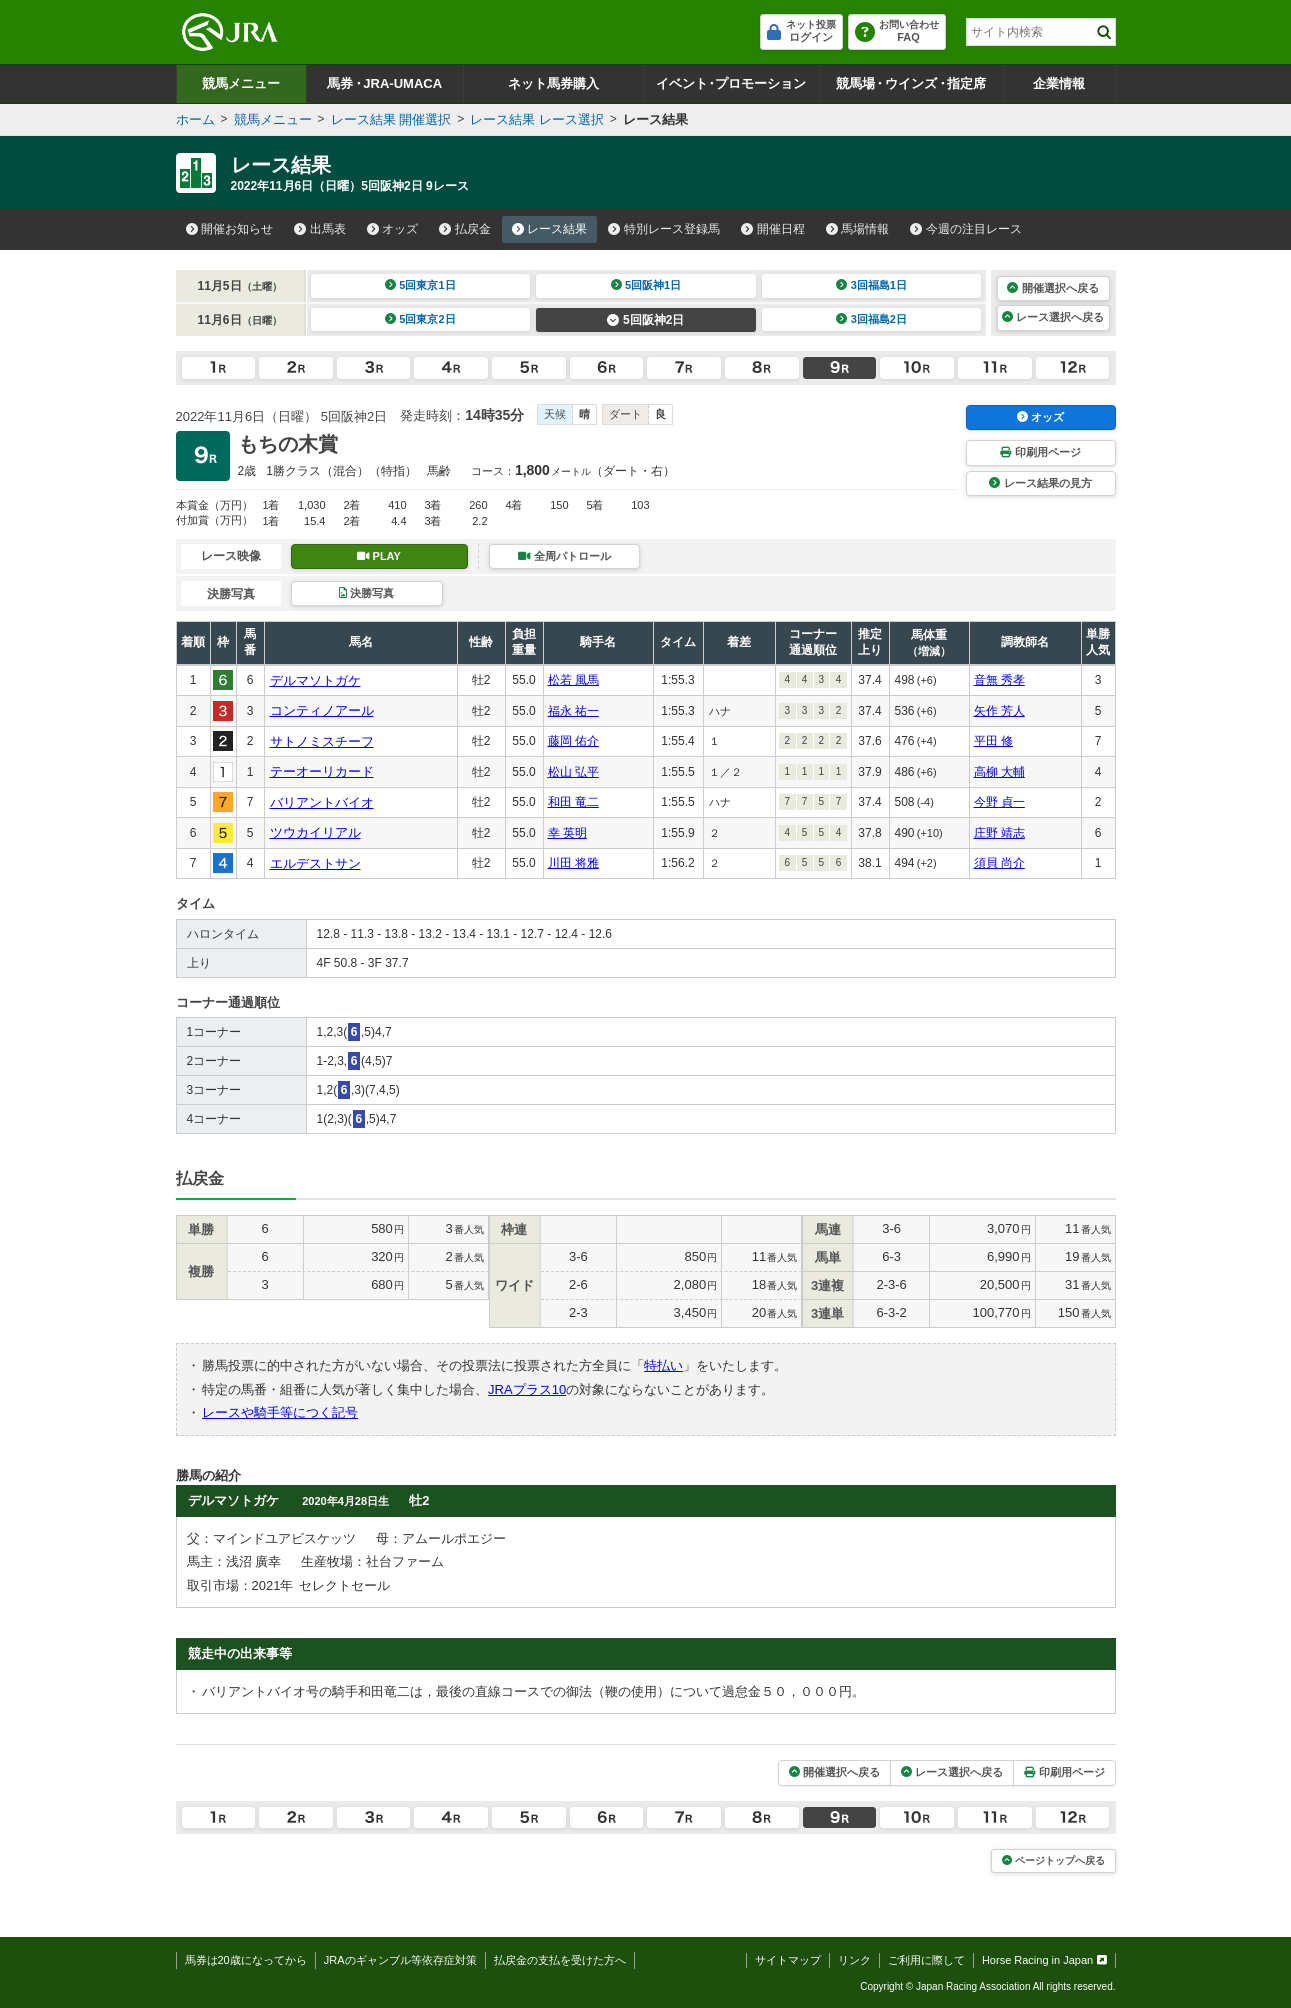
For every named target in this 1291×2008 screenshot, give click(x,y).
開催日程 (773, 229)
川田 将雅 (573, 863)
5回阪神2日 (645, 320)
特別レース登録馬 (664, 229)
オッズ (393, 229)
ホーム (195, 119)
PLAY (379, 556)
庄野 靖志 (999, 833)
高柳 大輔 (999, 772)
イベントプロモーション (731, 83)
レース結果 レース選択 (537, 119)
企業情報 (1059, 83)
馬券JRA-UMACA (384, 83)
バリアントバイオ (322, 802)
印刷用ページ (1040, 452)
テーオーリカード (322, 771)
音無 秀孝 (999, 680)
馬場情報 (858, 229)
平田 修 (993, 741)
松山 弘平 (573, 772)
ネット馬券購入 (553, 83)
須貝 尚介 (999, 863)
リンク (854, 1960)
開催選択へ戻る (1052, 288)
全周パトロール (564, 556)
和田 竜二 (573, 802)
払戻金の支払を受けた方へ (560, 1960)
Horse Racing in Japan (1044, 1960)
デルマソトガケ (315, 680)
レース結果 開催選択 (391, 119)
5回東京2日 (420, 319)
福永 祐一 (573, 711)
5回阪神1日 (646, 285)
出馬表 (320, 229)
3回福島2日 (871, 319)
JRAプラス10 (527, 1389)
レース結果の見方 (1040, 483)
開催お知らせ (230, 229)
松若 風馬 (573, 680)
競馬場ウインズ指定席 (911, 83)
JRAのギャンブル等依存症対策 (400, 1960)
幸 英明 (567, 833)
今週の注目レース (966, 229)
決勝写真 (366, 593)
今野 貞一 (999, 802)
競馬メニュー (241, 83)
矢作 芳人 (999, 711)
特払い (663, 1365)
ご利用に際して (926, 1960)
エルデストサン (315, 863)
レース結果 (550, 229)
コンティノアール (322, 710)
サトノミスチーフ (322, 741)
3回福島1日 (871, 285)
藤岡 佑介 (573, 741)
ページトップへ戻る (1053, 1860)
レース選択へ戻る (1053, 317)
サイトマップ (788, 1960)
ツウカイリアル (315, 832)
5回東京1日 (420, 285)
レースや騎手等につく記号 (280, 1412)
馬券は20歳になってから (246, 1960)
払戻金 (465, 229)
